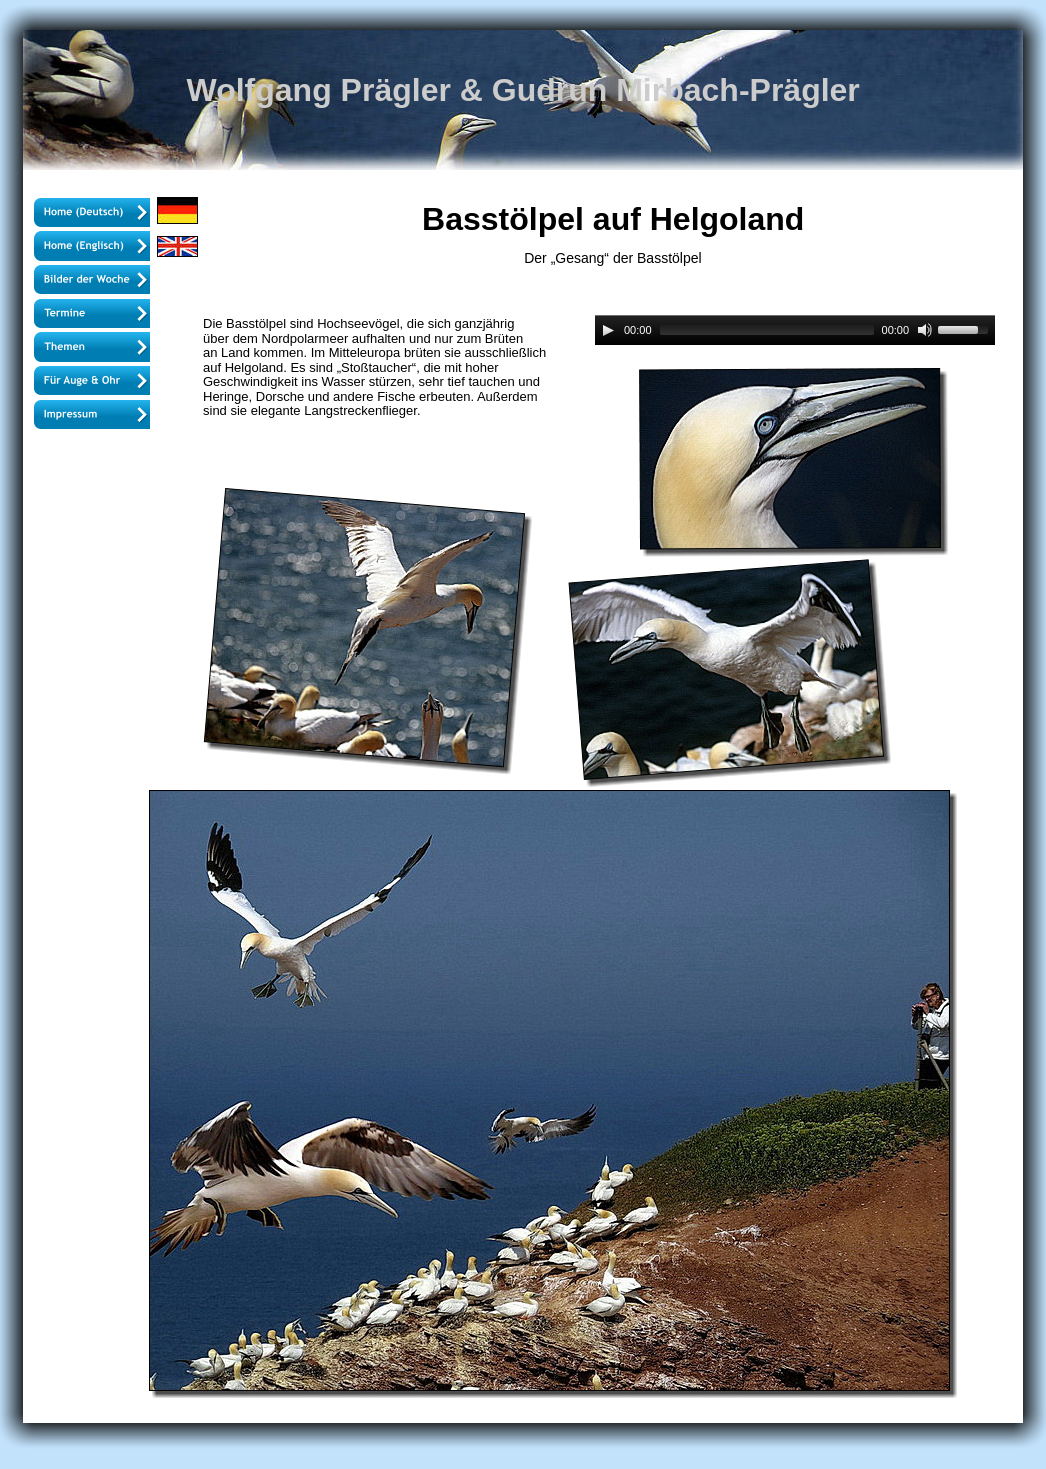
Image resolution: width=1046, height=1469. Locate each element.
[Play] (608, 330)
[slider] (767, 330)
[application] (795, 330)
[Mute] (925, 330)
